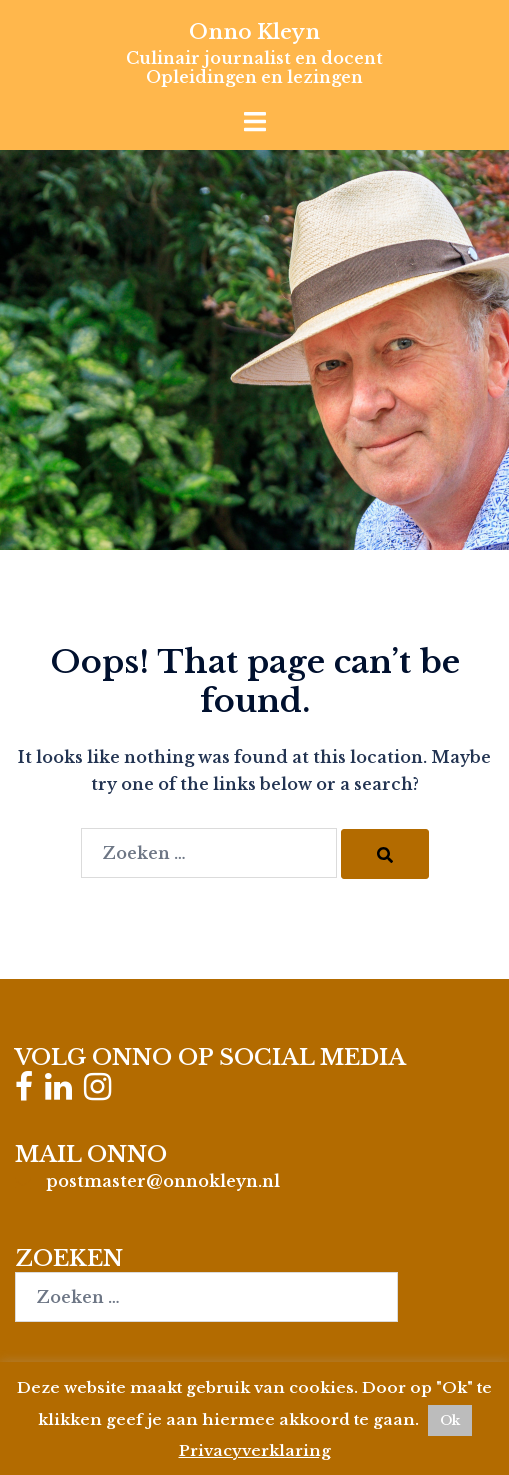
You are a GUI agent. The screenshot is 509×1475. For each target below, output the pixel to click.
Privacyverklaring (255, 1450)
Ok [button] (450, 1420)
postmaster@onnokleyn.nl (163, 1181)
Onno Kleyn (254, 32)
